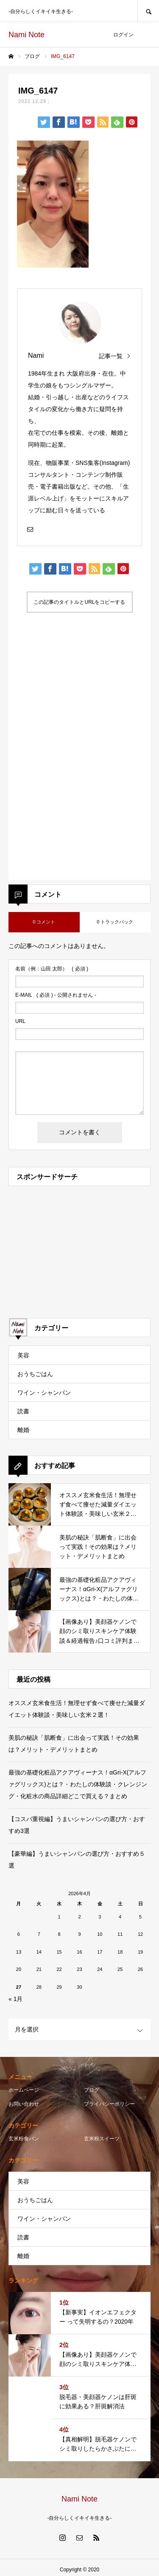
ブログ (91, 2090)
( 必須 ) (51, 968)
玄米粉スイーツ (102, 2139)
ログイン (123, 35)
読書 (23, 1411)
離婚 (23, 1429)
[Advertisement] (79, 699)
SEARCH (148, 11)
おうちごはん (35, 1374)
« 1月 (15, 1999)
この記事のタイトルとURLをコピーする (79, 602)
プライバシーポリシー (109, 2104)
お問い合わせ (23, 2104)
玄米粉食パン (23, 2139)
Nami (36, 355)
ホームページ (23, 2090)
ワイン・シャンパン (44, 1392)
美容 (23, 1355)
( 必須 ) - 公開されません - (55, 995)
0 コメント (44, 921)
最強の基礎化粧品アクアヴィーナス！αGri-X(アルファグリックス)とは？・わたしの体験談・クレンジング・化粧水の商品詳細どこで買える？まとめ (77, 1784)
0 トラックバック (115, 921)
